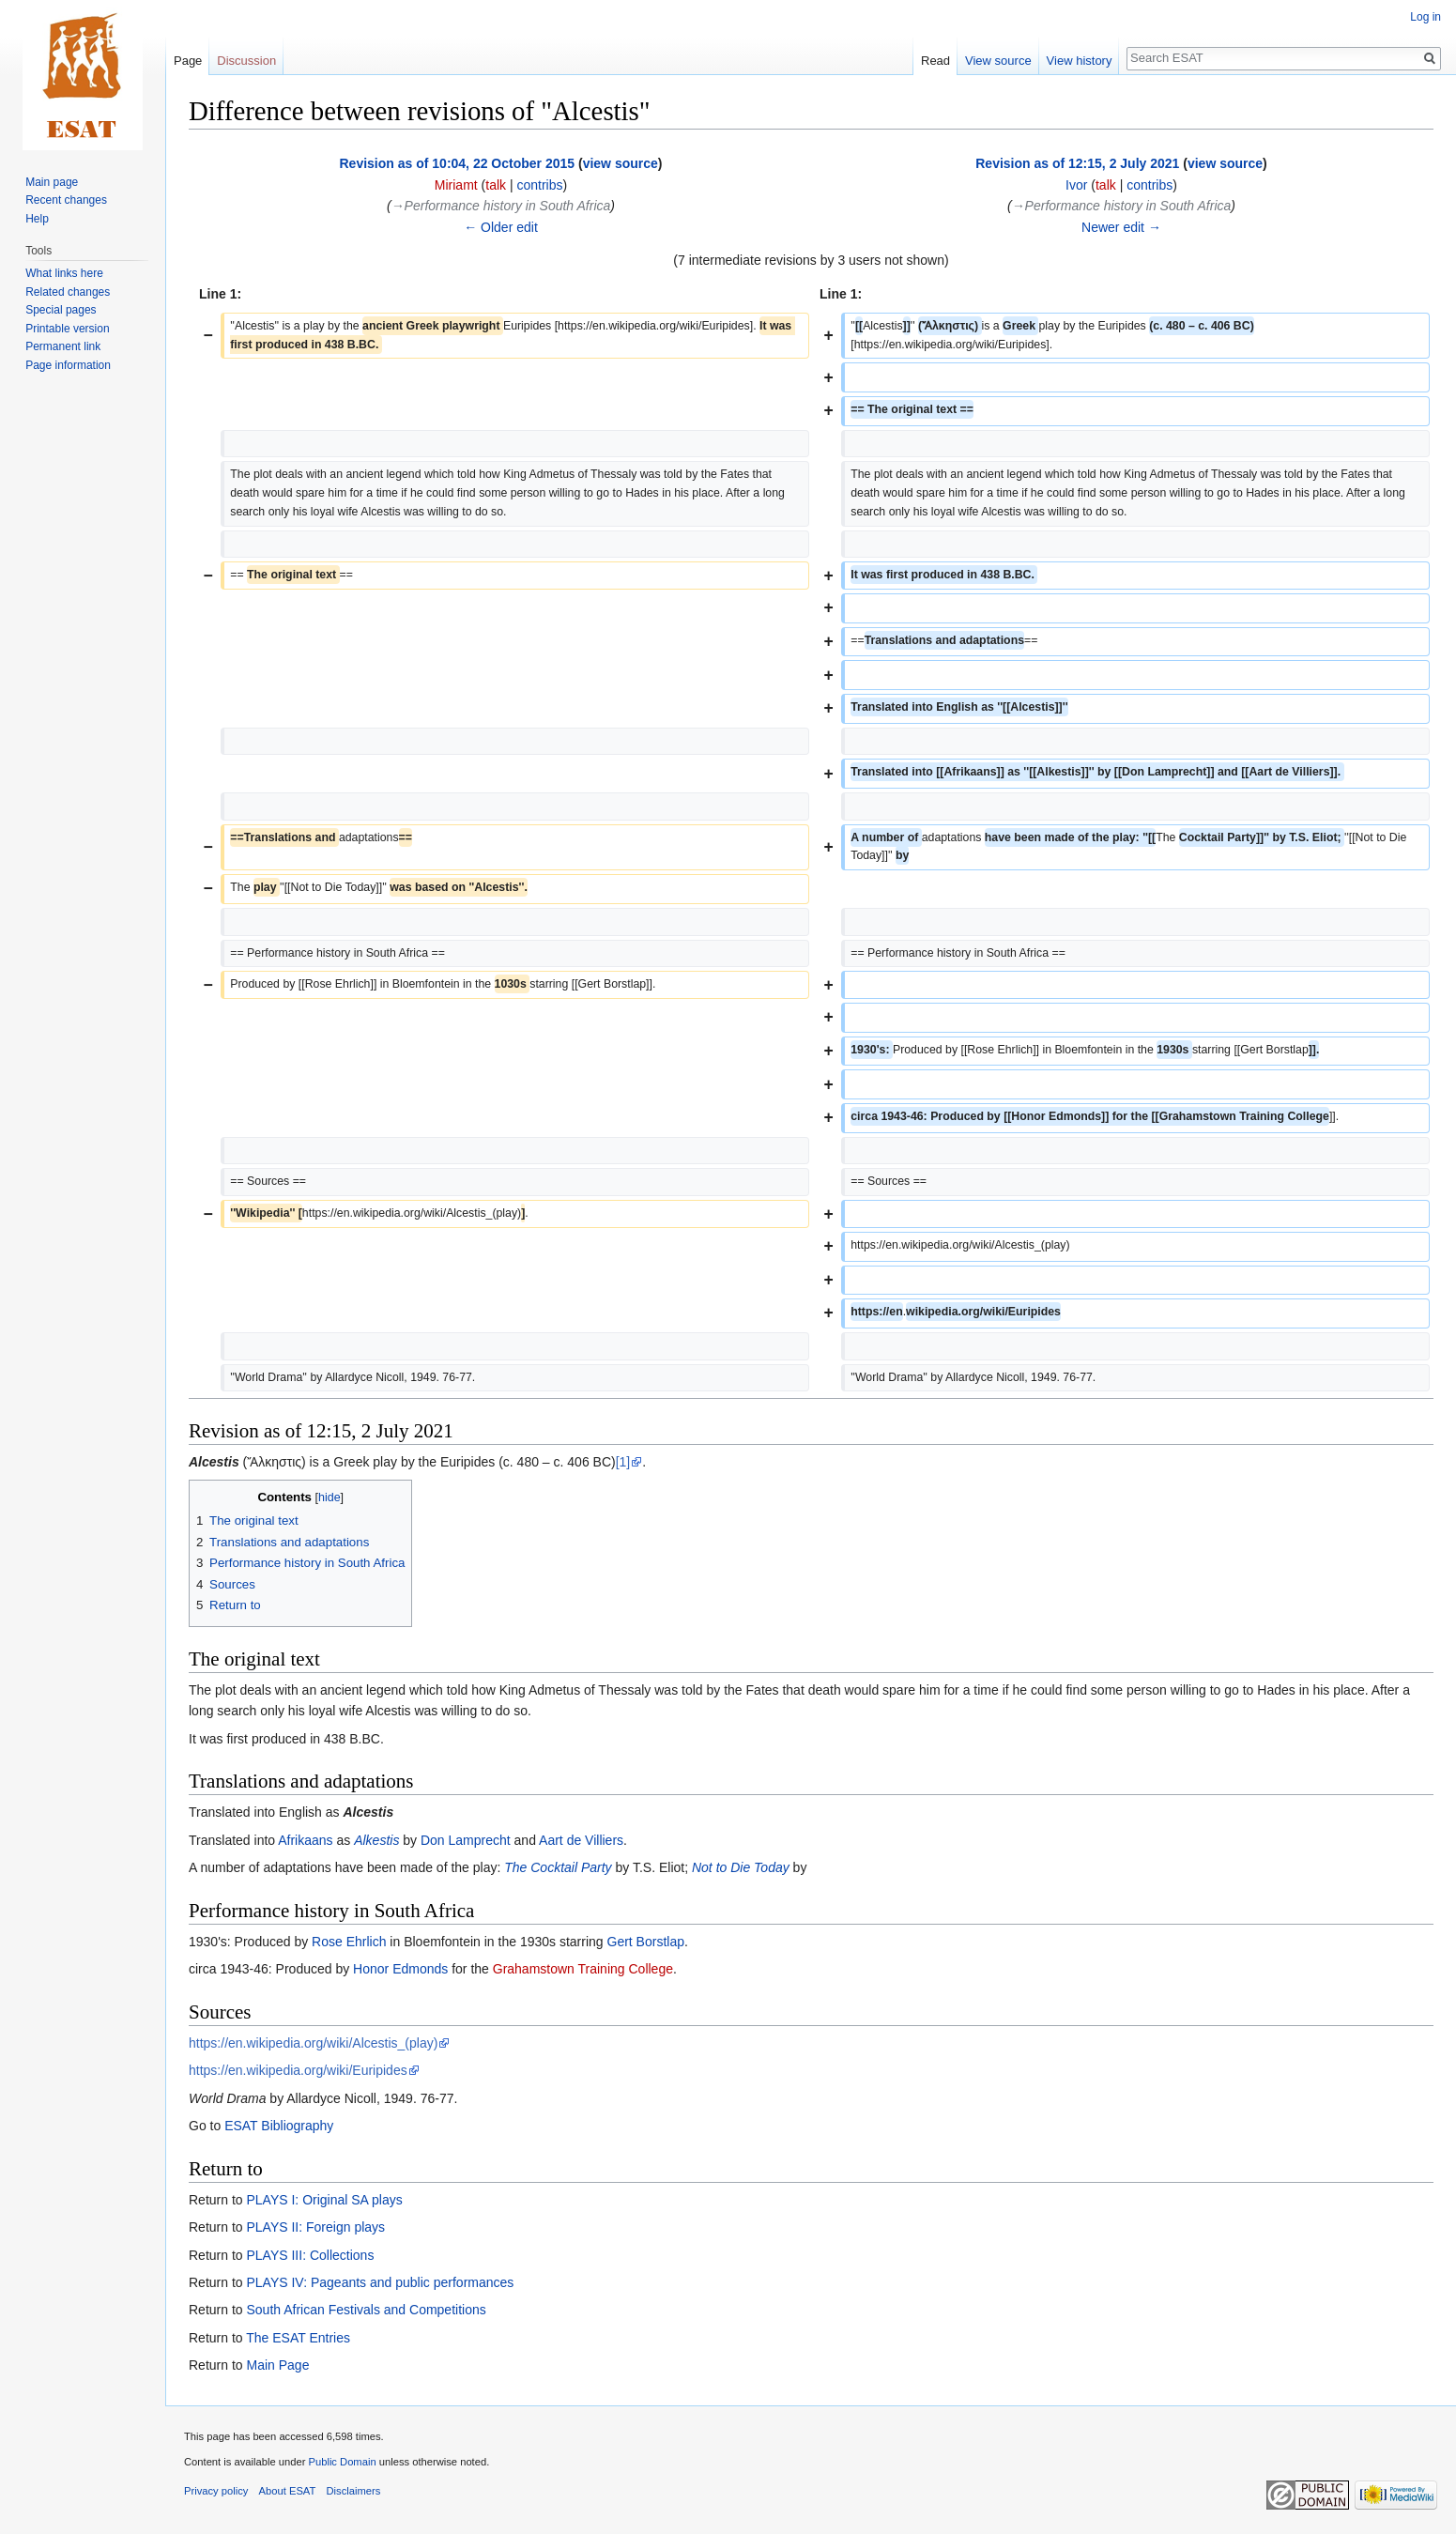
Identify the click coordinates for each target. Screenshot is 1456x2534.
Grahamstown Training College (583, 1968)
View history (1079, 61)
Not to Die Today (740, 1867)
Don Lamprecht (466, 1840)
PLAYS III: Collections (310, 2255)
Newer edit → (1121, 227)
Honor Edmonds (400, 1968)
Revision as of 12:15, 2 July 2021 (1077, 163)
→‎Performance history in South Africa (501, 205)
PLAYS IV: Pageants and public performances (379, 2282)
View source (998, 61)
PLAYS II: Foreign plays (315, 2227)
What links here (64, 273)
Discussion (246, 61)
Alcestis (214, 1461)
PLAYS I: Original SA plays (324, 2199)
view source (620, 163)
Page (188, 61)
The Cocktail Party (557, 1867)
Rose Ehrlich (349, 1941)
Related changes (67, 292)
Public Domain (341, 2461)
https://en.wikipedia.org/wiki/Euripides (298, 2070)
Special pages (60, 309)
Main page (51, 182)
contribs (539, 184)
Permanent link (62, 346)
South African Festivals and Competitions (365, 2309)
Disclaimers (354, 2490)
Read (935, 61)
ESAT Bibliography (278, 2125)
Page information (68, 365)
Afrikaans (305, 1840)
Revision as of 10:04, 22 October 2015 (457, 163)
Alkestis (376, 1840)
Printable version (67, 328)
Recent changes (66, 200)
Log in (1425, 16)
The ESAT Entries (298, 2337)
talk (495, 184)
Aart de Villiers (581, 1840)
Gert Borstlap (645, 1941)
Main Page (277, 2365)
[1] (623, 1461)
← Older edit (501, 227)
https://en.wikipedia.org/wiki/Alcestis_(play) (313, 2042)
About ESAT (287, 2490)
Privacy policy (216, 2490)
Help (37, 218)
